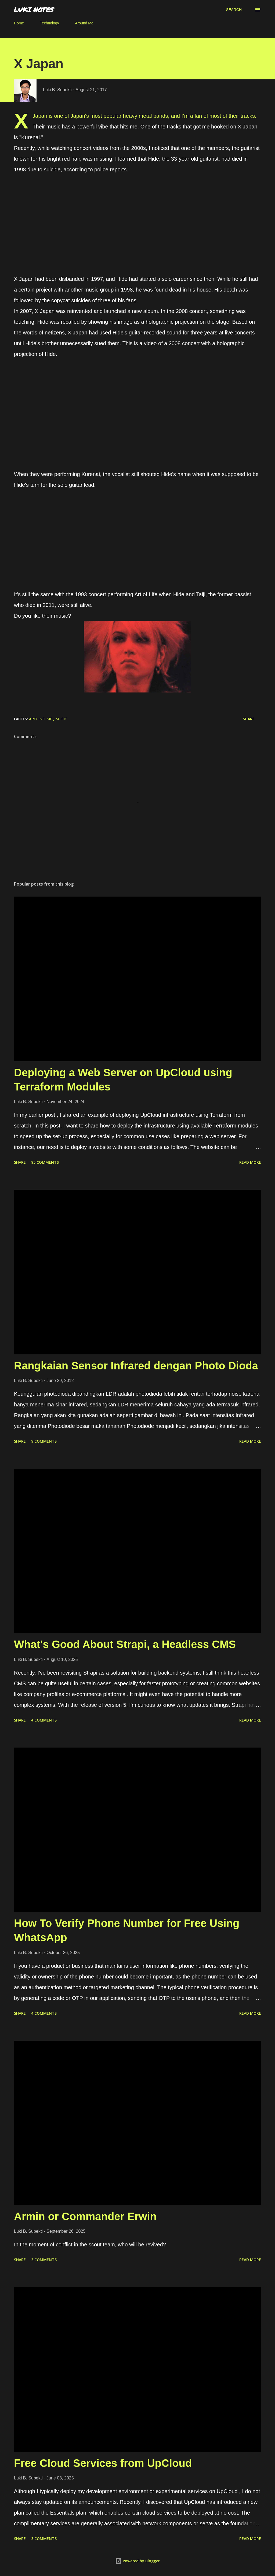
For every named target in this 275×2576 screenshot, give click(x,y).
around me (41, 718)
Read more (250, 1162)
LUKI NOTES (34, 9)
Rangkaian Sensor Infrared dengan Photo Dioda (136, 1366)
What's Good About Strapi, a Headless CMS (125, 1644)
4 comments (44, 1720)
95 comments (45, 1162)
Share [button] (249, 718)
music (61, 718)
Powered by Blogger (137, 2560)
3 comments (44, 2259)
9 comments (44, 1441)
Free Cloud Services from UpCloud (103, 2463)
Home (19, 23)
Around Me (84, 23)
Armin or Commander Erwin (85, 2216)
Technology (49, 23)
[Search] (234, 9)
